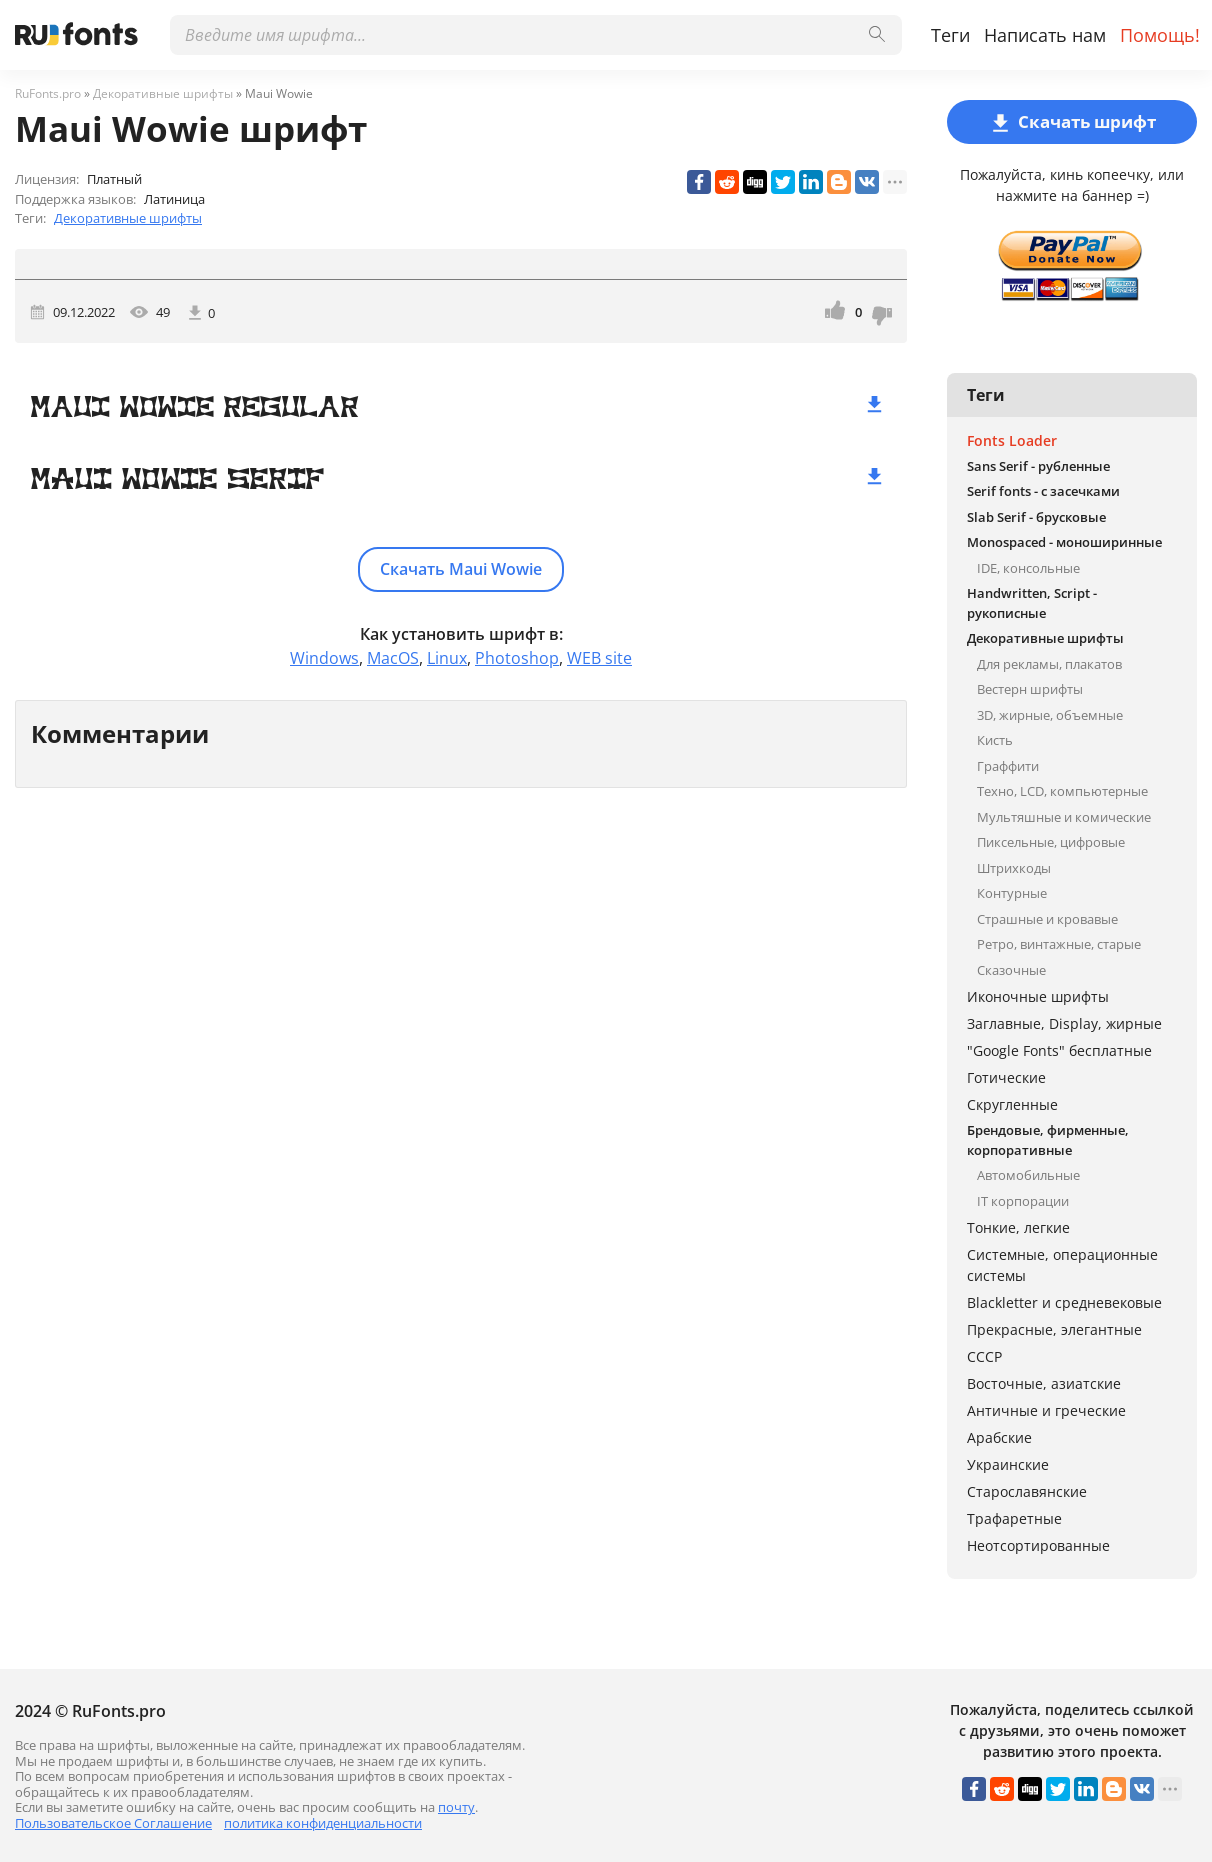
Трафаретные (1014, 1518)
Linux (447, 658)
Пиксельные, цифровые (1051, 842)
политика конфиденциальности (323, 1823)
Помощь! (1160, 35)
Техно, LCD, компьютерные (1062, 791)
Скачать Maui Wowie (461, 569)
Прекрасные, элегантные (1054, 1329)
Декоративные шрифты (128, 218)
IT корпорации (1023, 1201)
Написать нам (1045, 35)
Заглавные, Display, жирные (1064, 1023)
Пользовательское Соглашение (113, 1823)
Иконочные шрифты (1038, 996)
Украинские (1008, 1464)
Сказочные (1011, 970)
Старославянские (1027, 1491)
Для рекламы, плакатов (1049, 664)
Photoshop (517, 658)
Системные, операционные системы (1062, 1265)
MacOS (393, 658)
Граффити (1008, 766)
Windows (324, 658)
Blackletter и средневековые (1064, 1302)
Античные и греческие (1046, 1410)
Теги (950, 35)
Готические (1006, 1077)
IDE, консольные (1028, 568)
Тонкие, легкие (1018, 1227)
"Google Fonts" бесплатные (1059, 1050)
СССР (984, 1356)
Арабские (999, 1437)
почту (456, 1807)
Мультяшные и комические (1064, 817)
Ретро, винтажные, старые (1059, 944)
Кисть (995, 740)
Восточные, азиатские (1044, 1383)
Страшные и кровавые (1047, 919)
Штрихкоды (1014, 868)
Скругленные (1012, 1104)
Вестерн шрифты (1030, 689)
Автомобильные (1028, 1175)
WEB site (599, 658)
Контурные (1012, 893)
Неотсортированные (1038, 1545)
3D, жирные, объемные (1050, 715)
